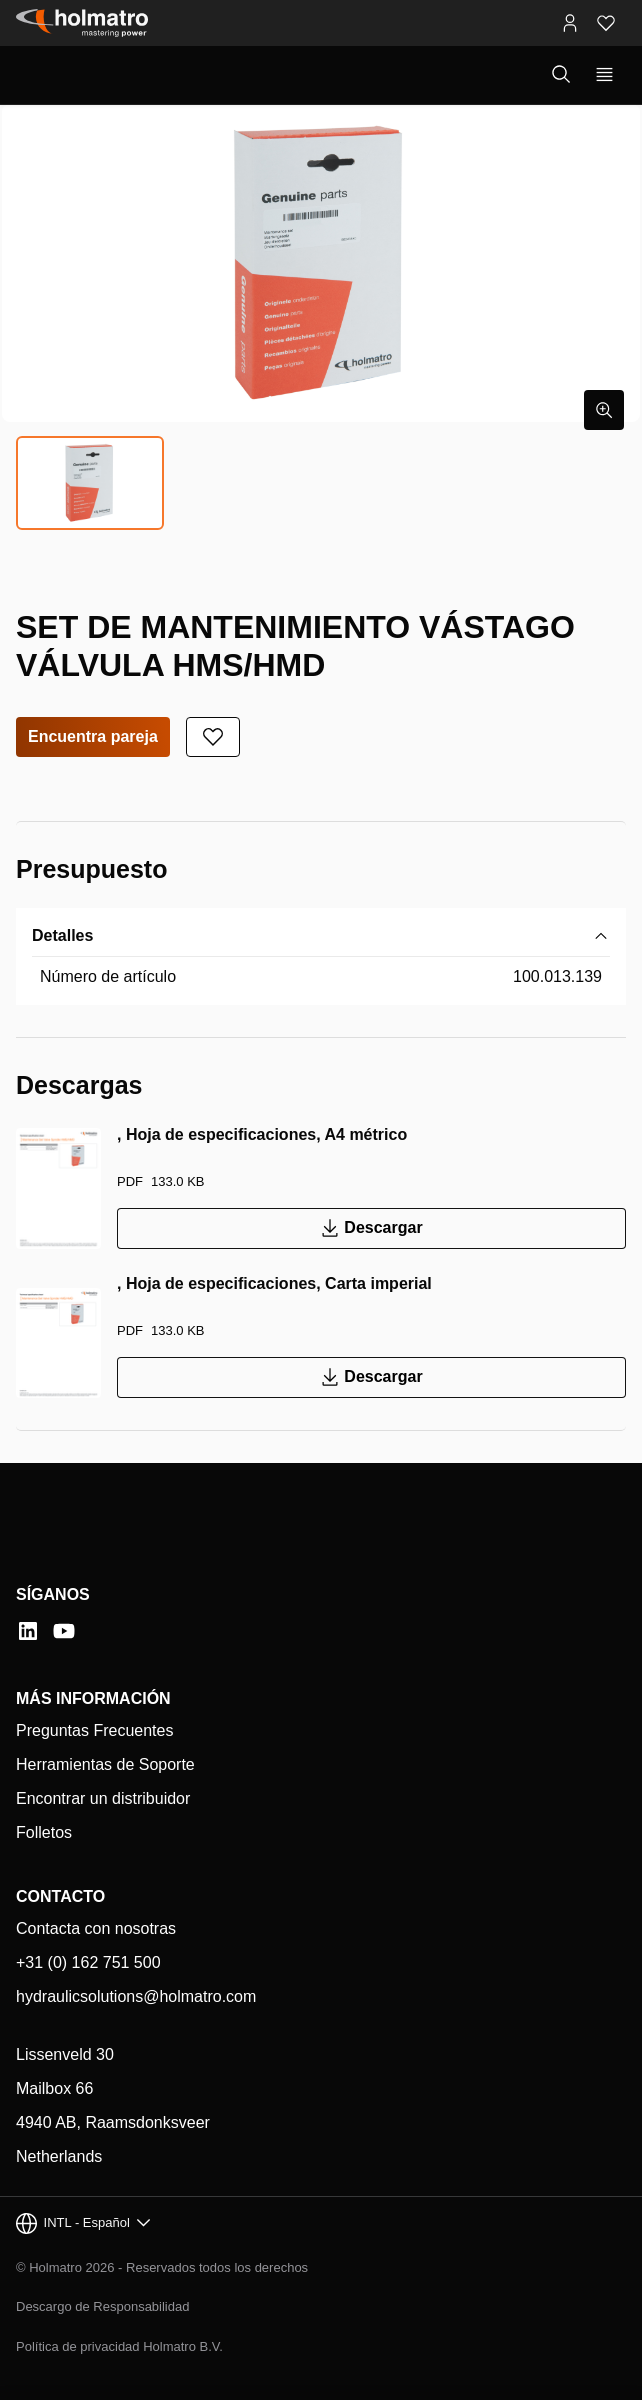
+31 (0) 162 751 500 (88, 1962)
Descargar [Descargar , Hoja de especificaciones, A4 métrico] (371, 1228)
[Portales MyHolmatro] (570, 23)
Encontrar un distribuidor (103, 1798)
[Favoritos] (606, 23)
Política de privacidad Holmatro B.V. (119, 2346)
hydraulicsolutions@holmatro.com (136, 1996)
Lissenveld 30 (65, 2054)
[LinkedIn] (28, 1631)
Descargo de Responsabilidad (102, 2306)
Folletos (44, 1832)
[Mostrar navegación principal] (604, 75)
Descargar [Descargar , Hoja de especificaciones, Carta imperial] (371, 1377)
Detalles (62, 935)
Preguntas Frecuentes (94, 1730)
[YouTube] (64, 1631)
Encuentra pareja (93, 736)
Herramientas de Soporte (105, 1764)
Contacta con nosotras (96, 1928)
